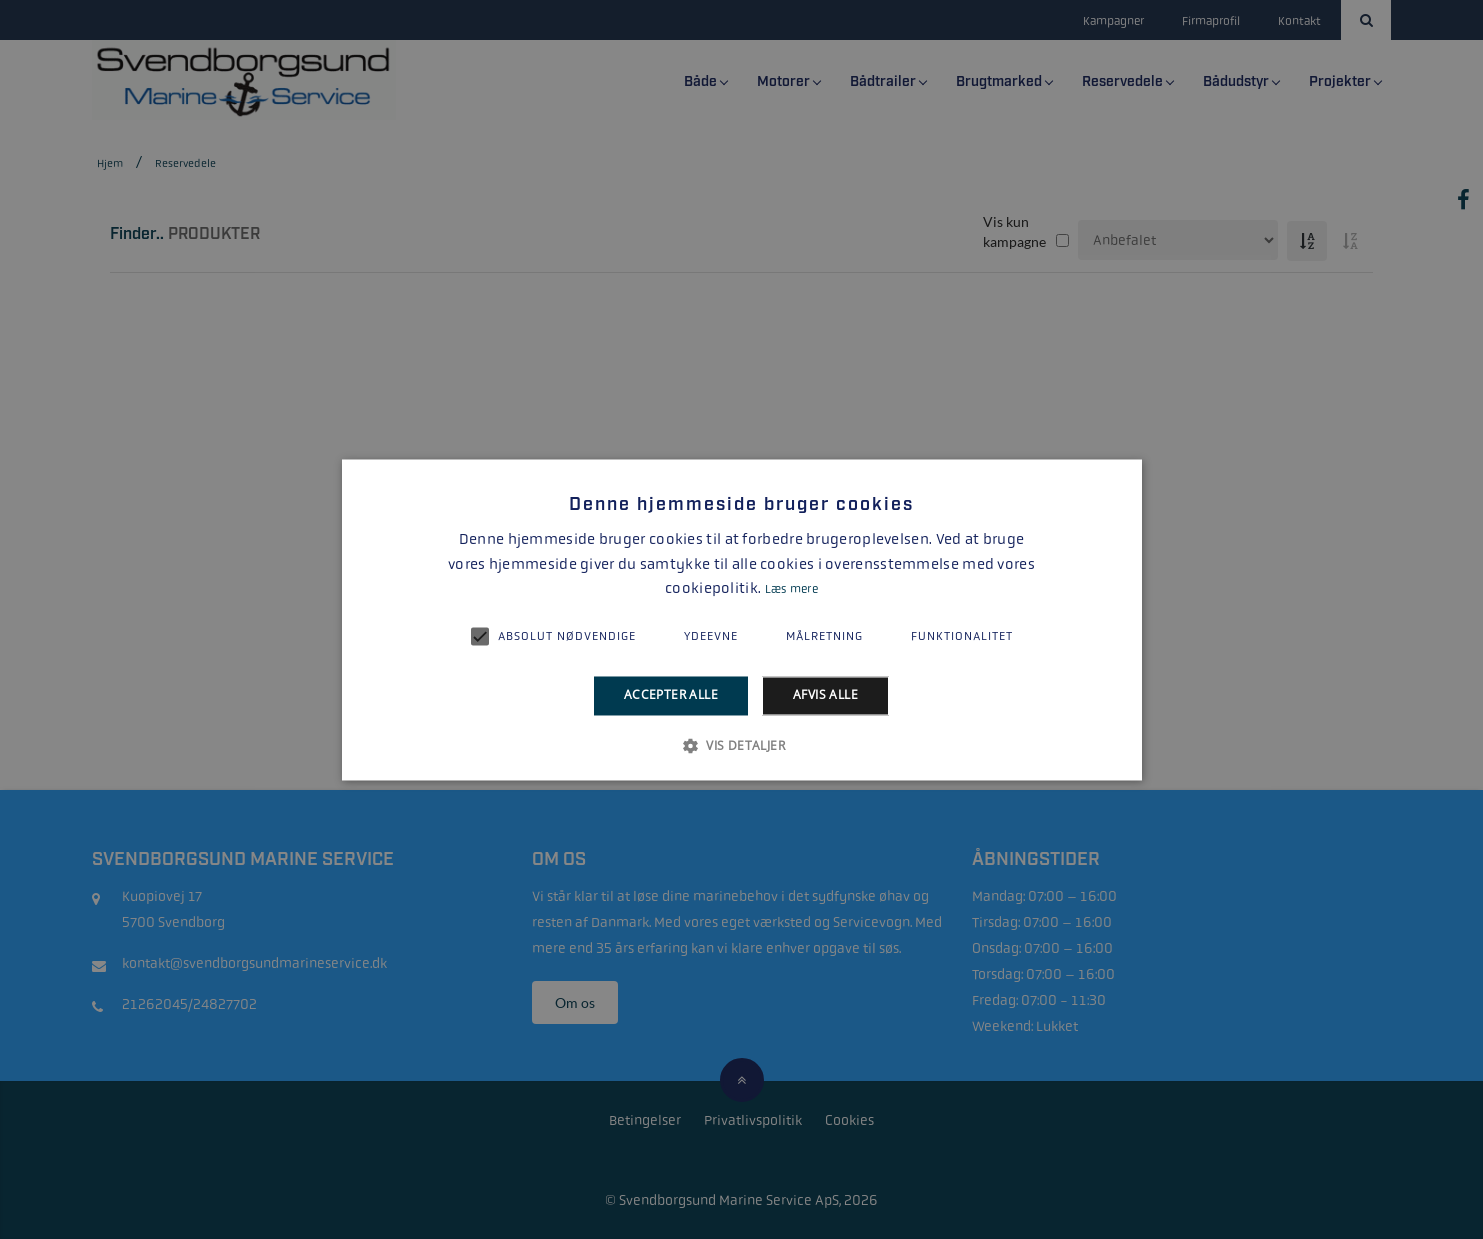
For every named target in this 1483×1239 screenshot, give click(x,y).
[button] (741, 745)
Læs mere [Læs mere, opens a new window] (791, 590)
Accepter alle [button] (671, 695)
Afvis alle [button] (825, 695)
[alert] (741, 619)
